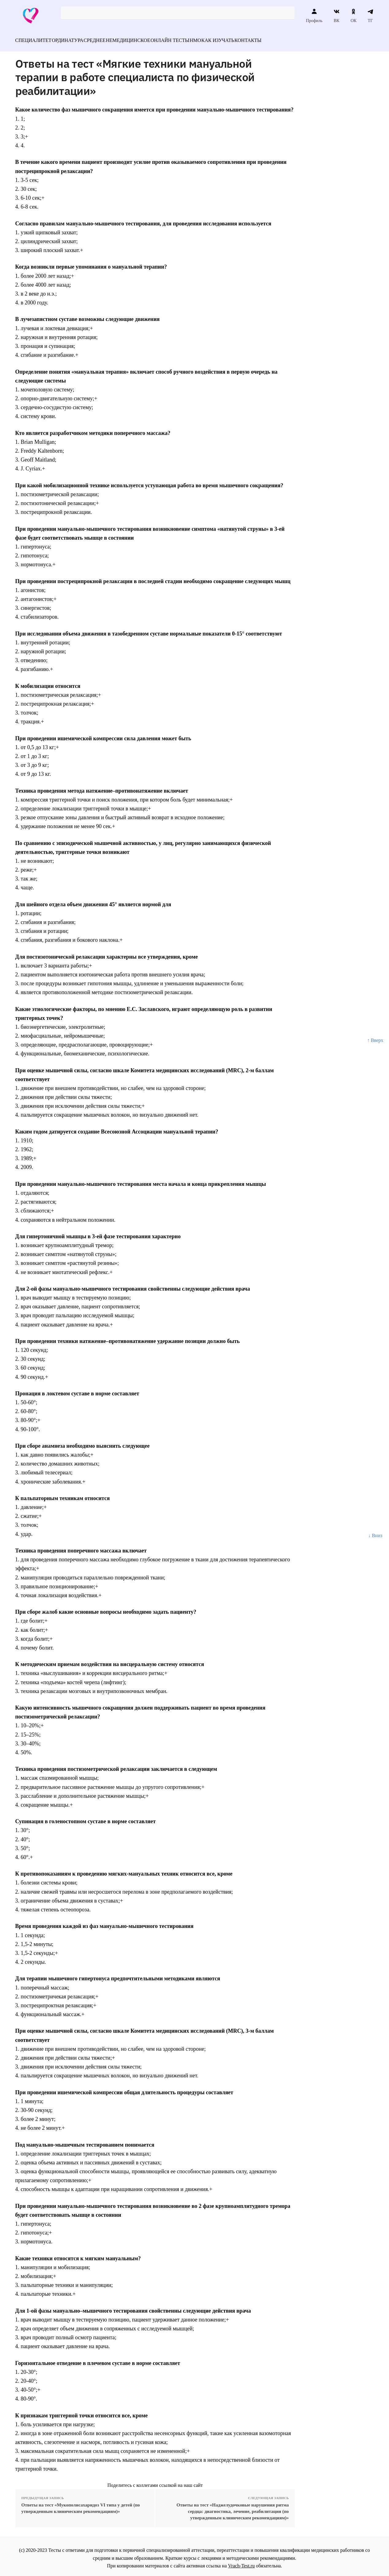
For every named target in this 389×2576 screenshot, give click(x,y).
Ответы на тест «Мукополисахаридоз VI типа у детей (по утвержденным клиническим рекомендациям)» (80, 2504)
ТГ (370, 15)
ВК (336, 15)
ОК (353, 15)
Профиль (314, 15)
